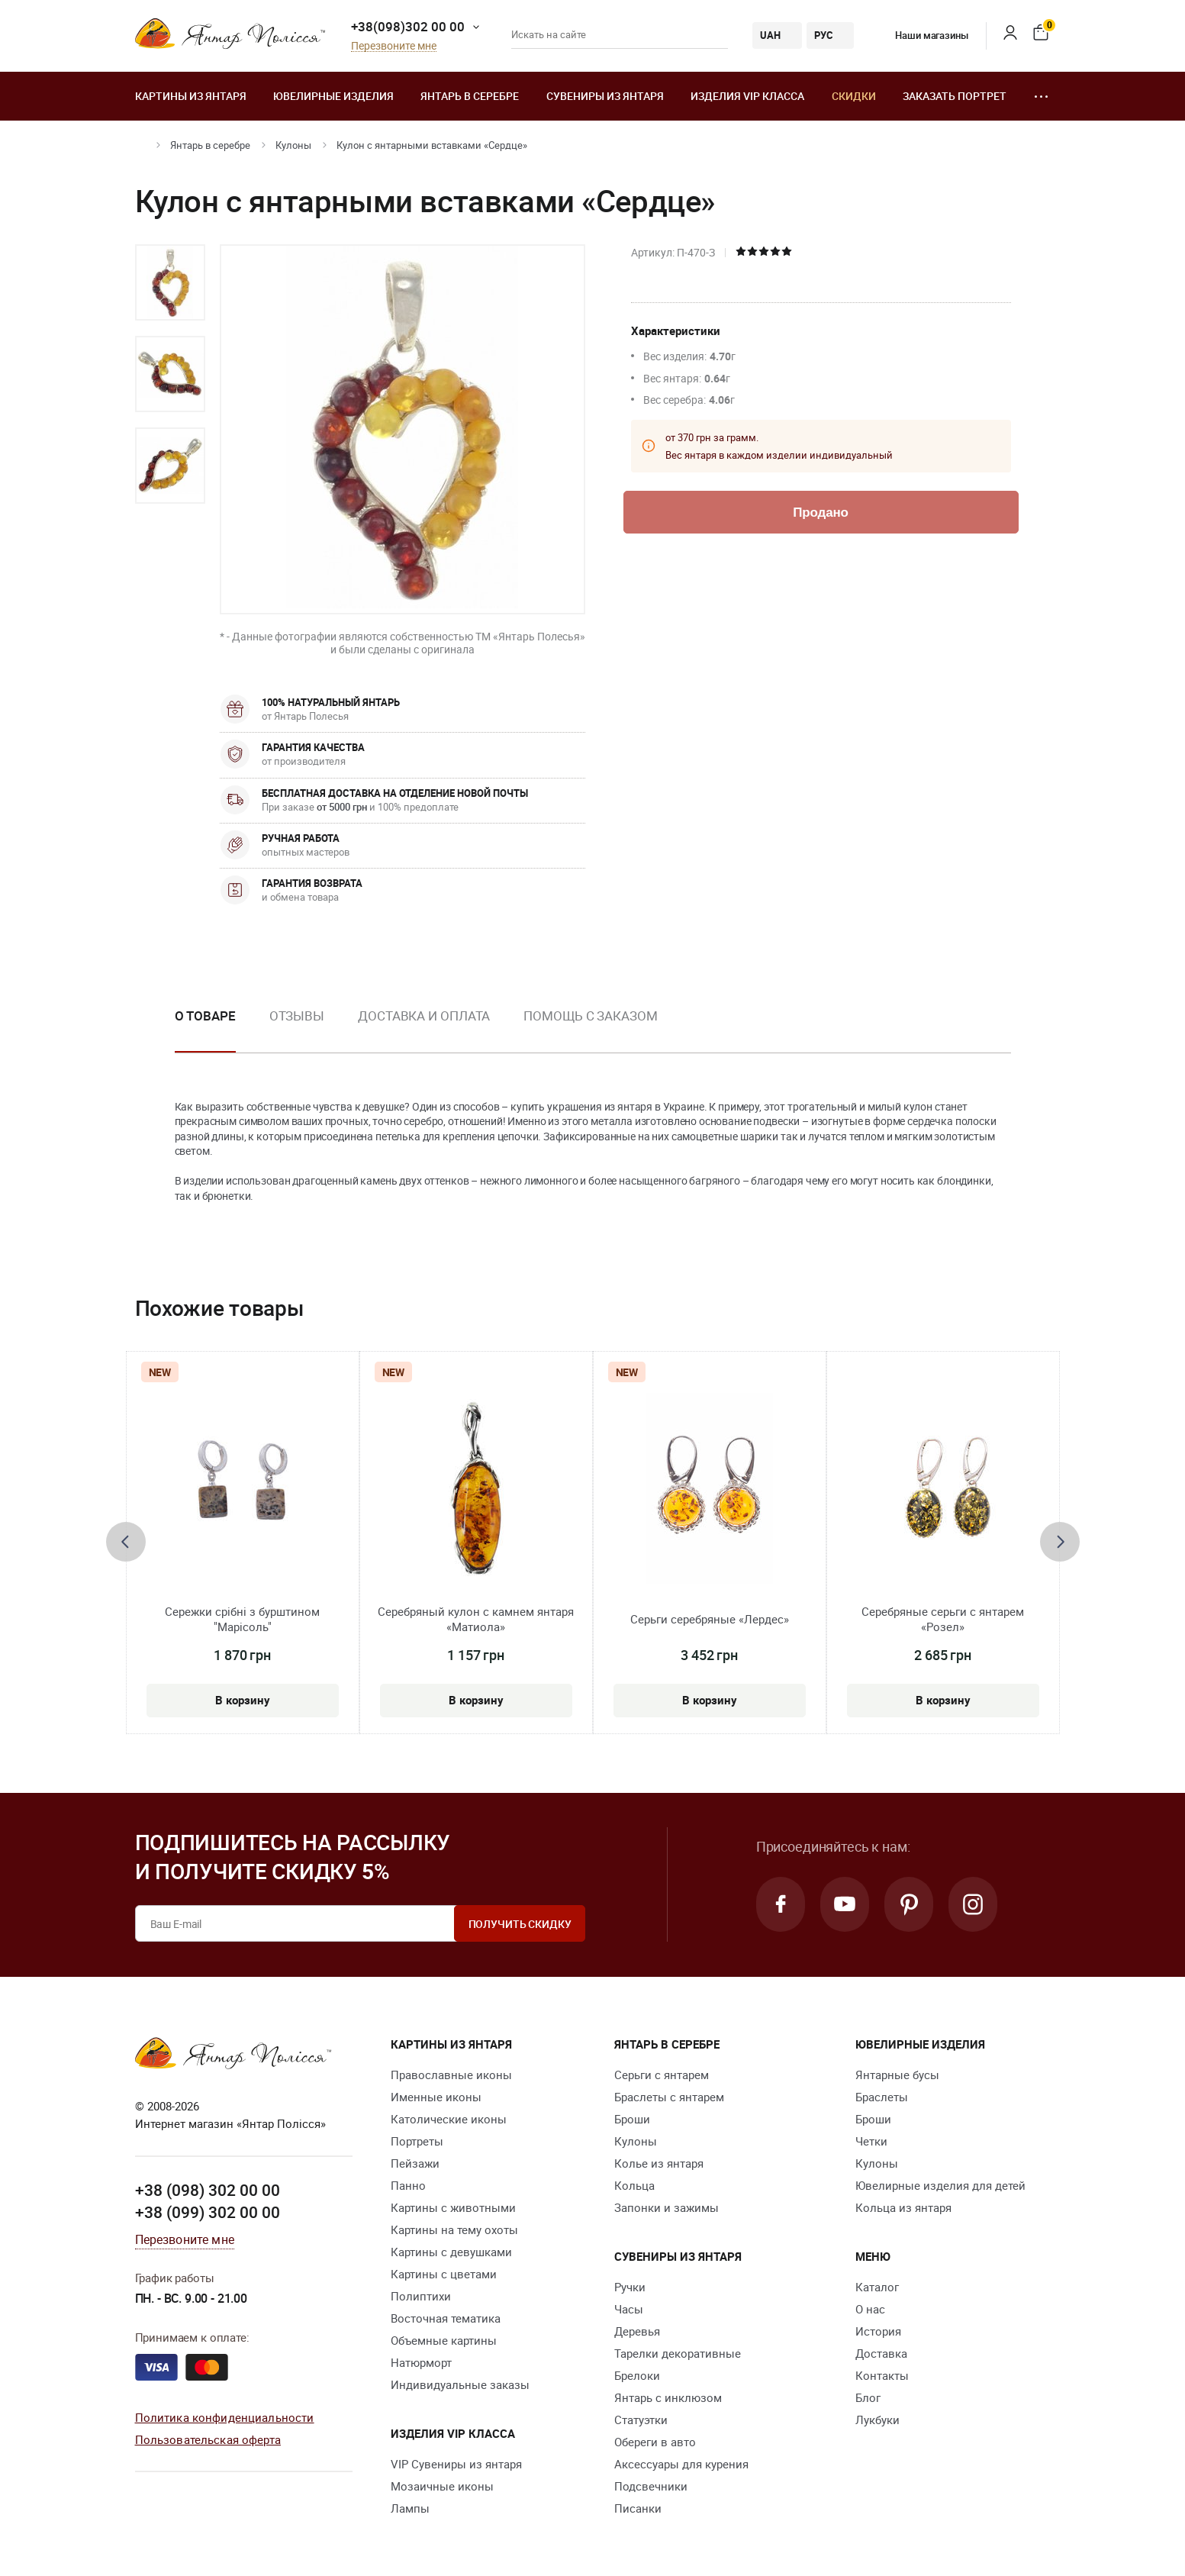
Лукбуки (877, 2419)
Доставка (881, 2353)
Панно (408, 2185)
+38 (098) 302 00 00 (207, 2189)
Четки (871, 2141)
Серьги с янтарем (661, 2074)
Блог (868, 2397)
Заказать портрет (954, 96)
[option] (170, 282)
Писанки (638, 2508)
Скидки (854, 96)
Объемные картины (444, 2340)
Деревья (637, 2331)
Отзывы (296, 1015)
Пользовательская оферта (208, 2439)
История (878, 2331)
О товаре (205, 1015)
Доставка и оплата (424, 1015)
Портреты (417, 2141)
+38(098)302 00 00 (408, 26)
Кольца (634, 2185)
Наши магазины (920, 35)
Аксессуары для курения (681, 2463)
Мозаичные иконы (442, 2486)
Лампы (410, 2508)
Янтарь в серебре (469, 96)
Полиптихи (421, 2296)
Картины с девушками (451, 2251)
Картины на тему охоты (454, 2229)
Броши (632, 2118)
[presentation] (126, 1542)
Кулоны (293, 145)
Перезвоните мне (393, 46)
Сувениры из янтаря (605, 96)
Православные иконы (451, 2074)
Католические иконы (449, 2118)
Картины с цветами (444, 2273)
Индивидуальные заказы (460, 2384)
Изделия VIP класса (747, 96)
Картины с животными (453, 2207)
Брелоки (637, 2375)
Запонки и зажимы (666, 2207)
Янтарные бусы (897, 2074)
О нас (870, 2308)
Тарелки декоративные (677, 2353)
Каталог (877, 2286)
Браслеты (881, 2096)
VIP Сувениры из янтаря (456, 2463)
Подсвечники (650, 2486)
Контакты (882, 2375)
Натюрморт (421, 2362)
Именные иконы (436, 2096)
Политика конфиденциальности (224, 2417)
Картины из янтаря (190, 96)
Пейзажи (415, 2163)
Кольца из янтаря (903, 2207)
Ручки (630, 2286)
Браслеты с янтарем (669, 2096)
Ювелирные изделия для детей (940, 2185)
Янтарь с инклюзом (668, 2397)
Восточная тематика (446, 2318)
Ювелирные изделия (333, 96)
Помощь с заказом (590, 1015)
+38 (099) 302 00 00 (207, 2212)
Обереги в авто (655, 2441)
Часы (628, 2308)
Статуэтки (641, 2419)
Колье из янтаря (659, 2163)
